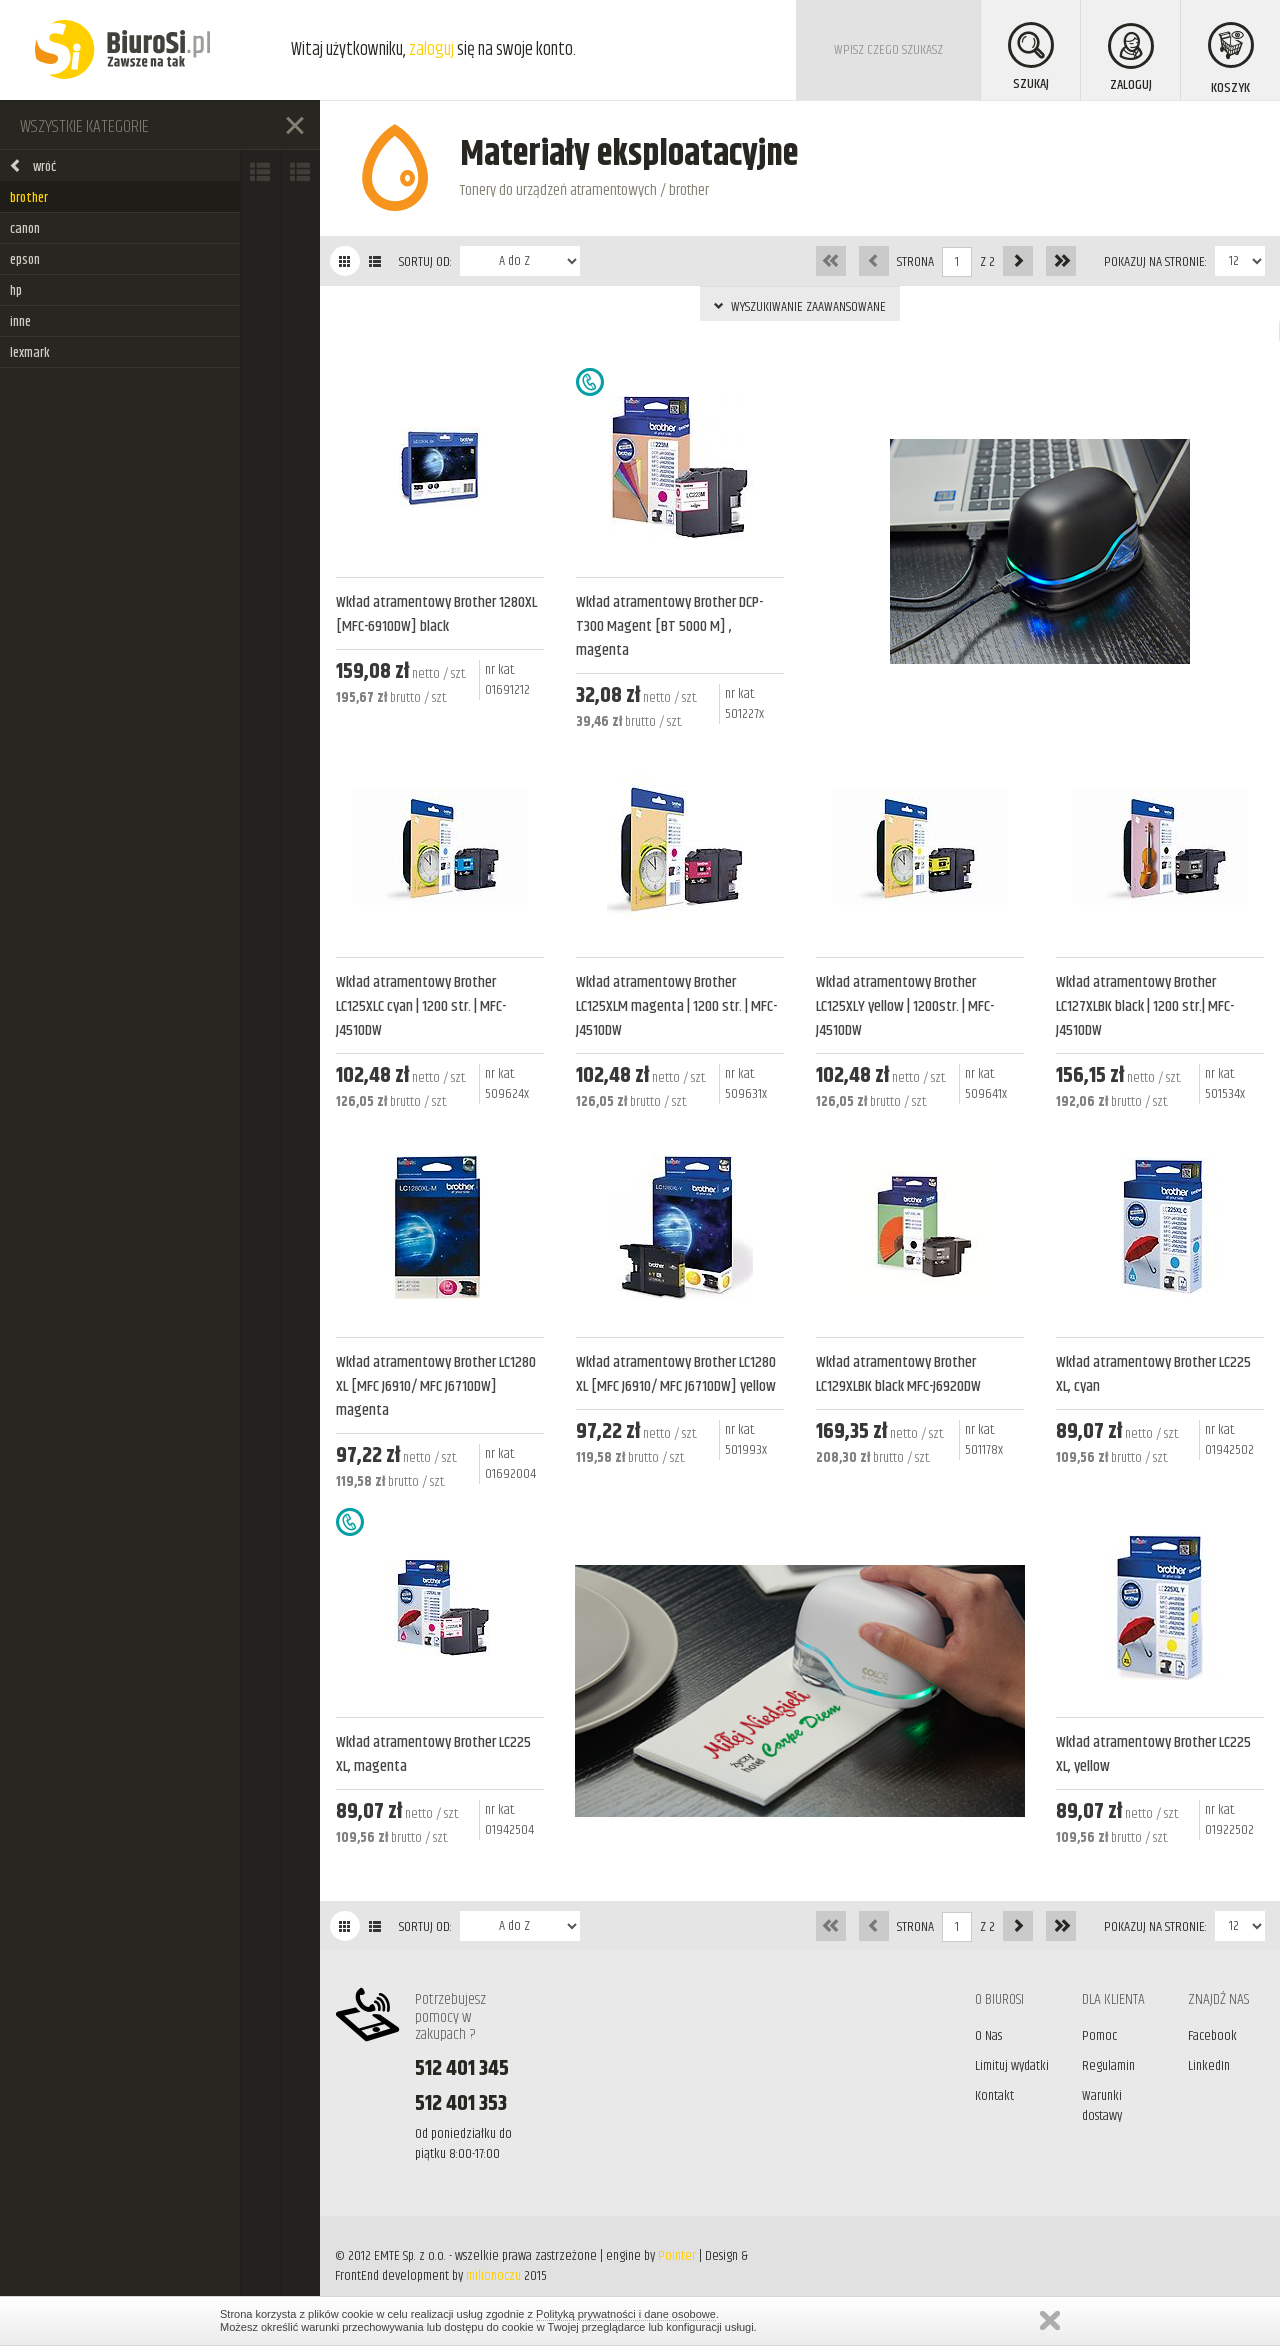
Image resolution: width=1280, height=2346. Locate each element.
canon (25, 229)
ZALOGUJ (1131, 59)
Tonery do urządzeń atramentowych (558, 190)
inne (20, 322)
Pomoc (1099, 2036)
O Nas (988, 2036)
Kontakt (994, 2096)
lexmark (30, 353)
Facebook (1212, 2036)
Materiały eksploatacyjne (629, 154)
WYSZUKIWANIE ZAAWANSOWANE (800, 307)
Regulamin (1108, 2066)
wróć (32, 167)
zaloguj (431, 50)
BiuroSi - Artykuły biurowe (122, 50)
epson (25, 260)
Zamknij (1050, 2320)
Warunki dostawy (1102, 2106)
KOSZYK (1231, 60)
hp (16, 291)
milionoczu (493, 2276)
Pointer (677, 2256)
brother (29, 198)
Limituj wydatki (1012, 2066)
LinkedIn (1209, 2066)
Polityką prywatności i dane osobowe (626, 2314)
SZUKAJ (1031, 58)
